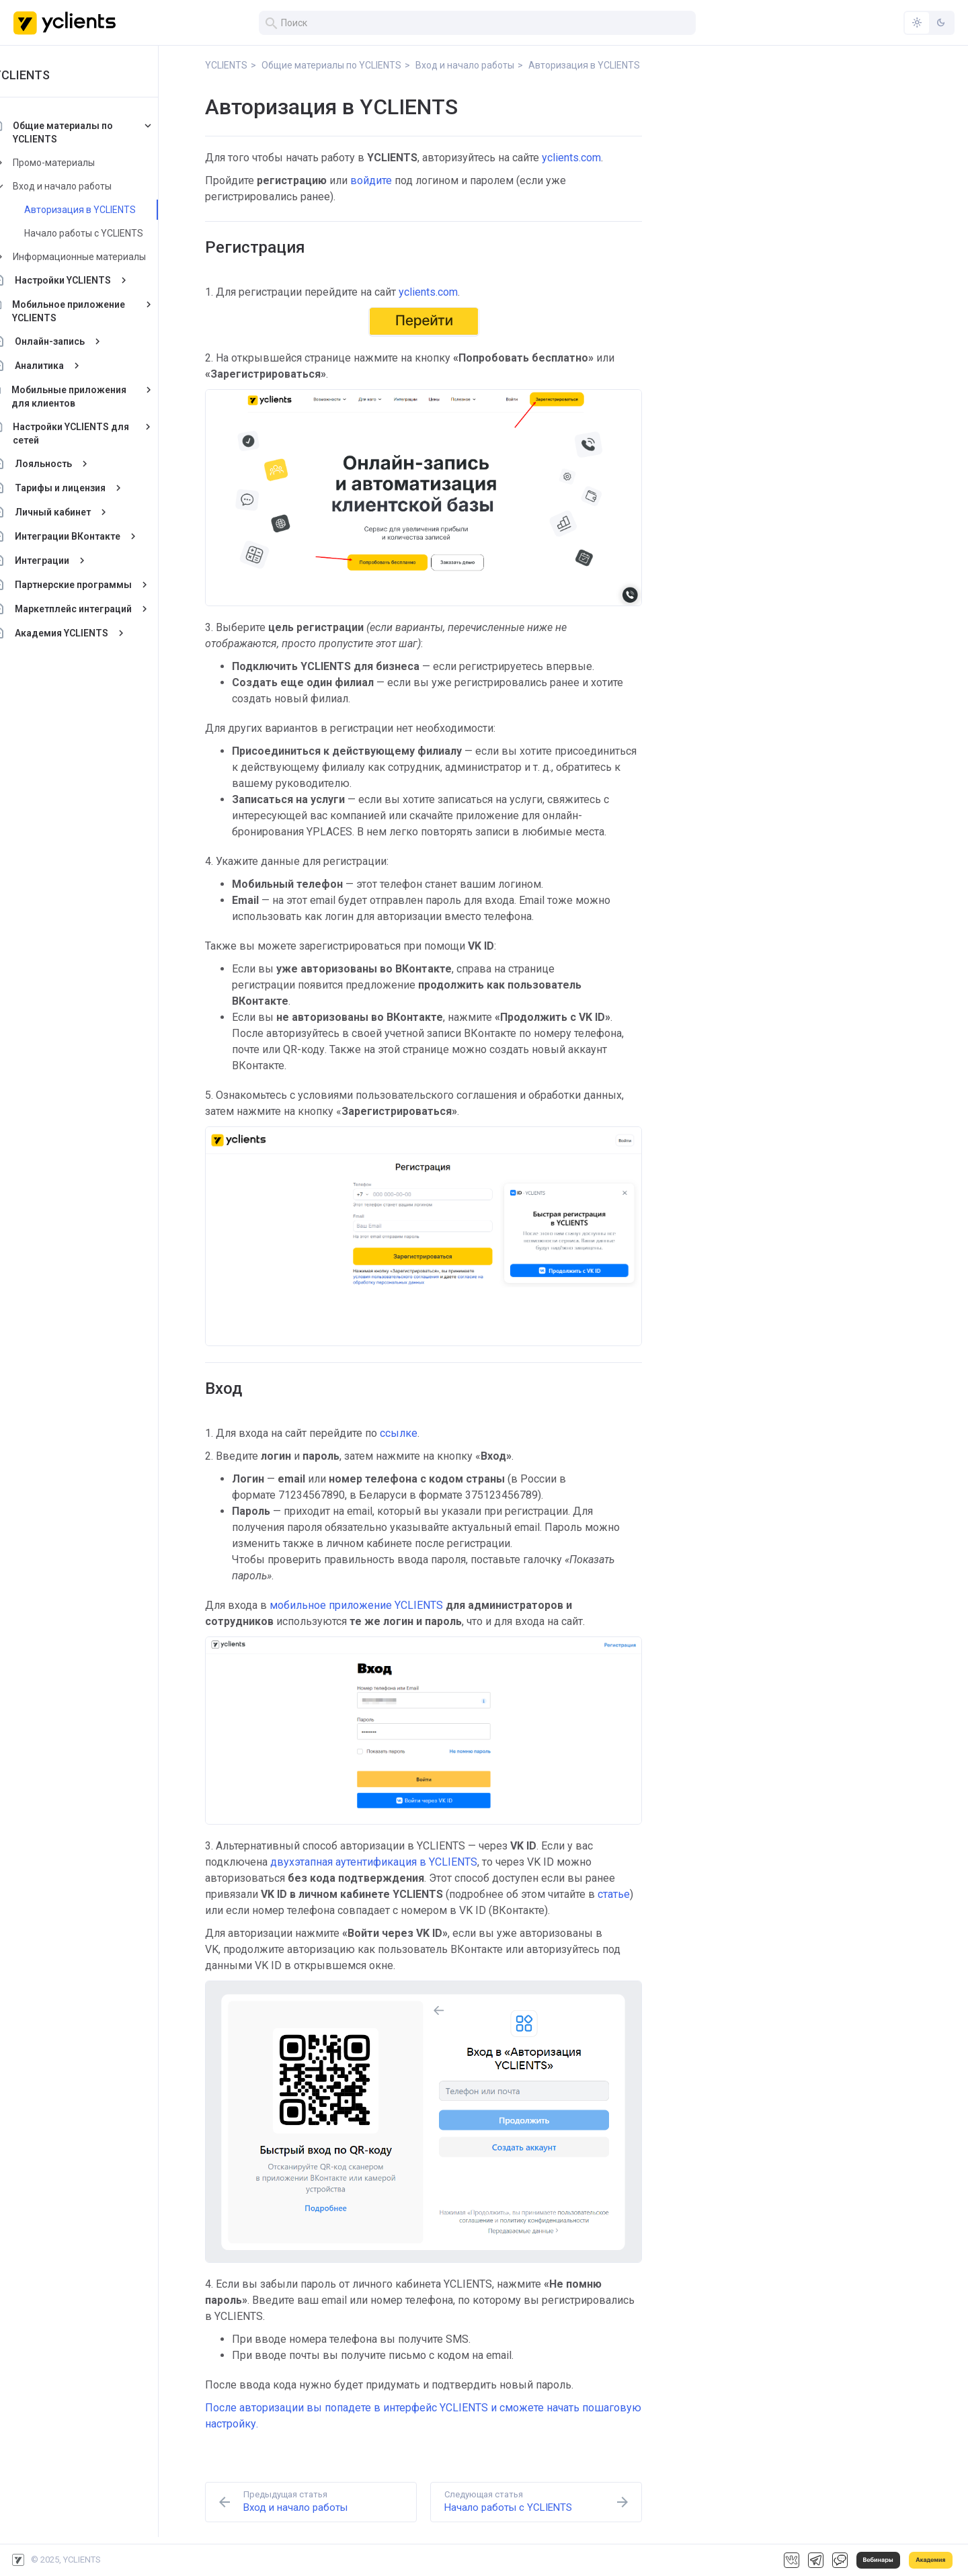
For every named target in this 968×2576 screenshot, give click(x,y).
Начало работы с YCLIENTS (113, 233)
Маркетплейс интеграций (102, 609)
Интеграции (71, 560)
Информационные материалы (108, 256)
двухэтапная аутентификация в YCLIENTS (373, 1862)
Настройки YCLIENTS (92, 280)
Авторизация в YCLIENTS (109, 209)
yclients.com (571, 157)
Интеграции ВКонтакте (97, 536)
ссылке (398, 1433)
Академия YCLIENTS (91, 633)
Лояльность (73, 463)
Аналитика (68, 365)
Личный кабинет (82, 512)
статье (614, 1894)
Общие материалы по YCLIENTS (92, 132)
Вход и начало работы (91, 186)
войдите (371, 180)
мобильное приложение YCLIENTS (356, 1605)
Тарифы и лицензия (89, 488)
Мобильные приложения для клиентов (98, 396)
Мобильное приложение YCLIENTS (98, 311)
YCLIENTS (51, 75)
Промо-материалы (83, 162)
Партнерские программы (102, 584)
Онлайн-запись (79, 341)
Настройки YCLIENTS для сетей (101, 433)
